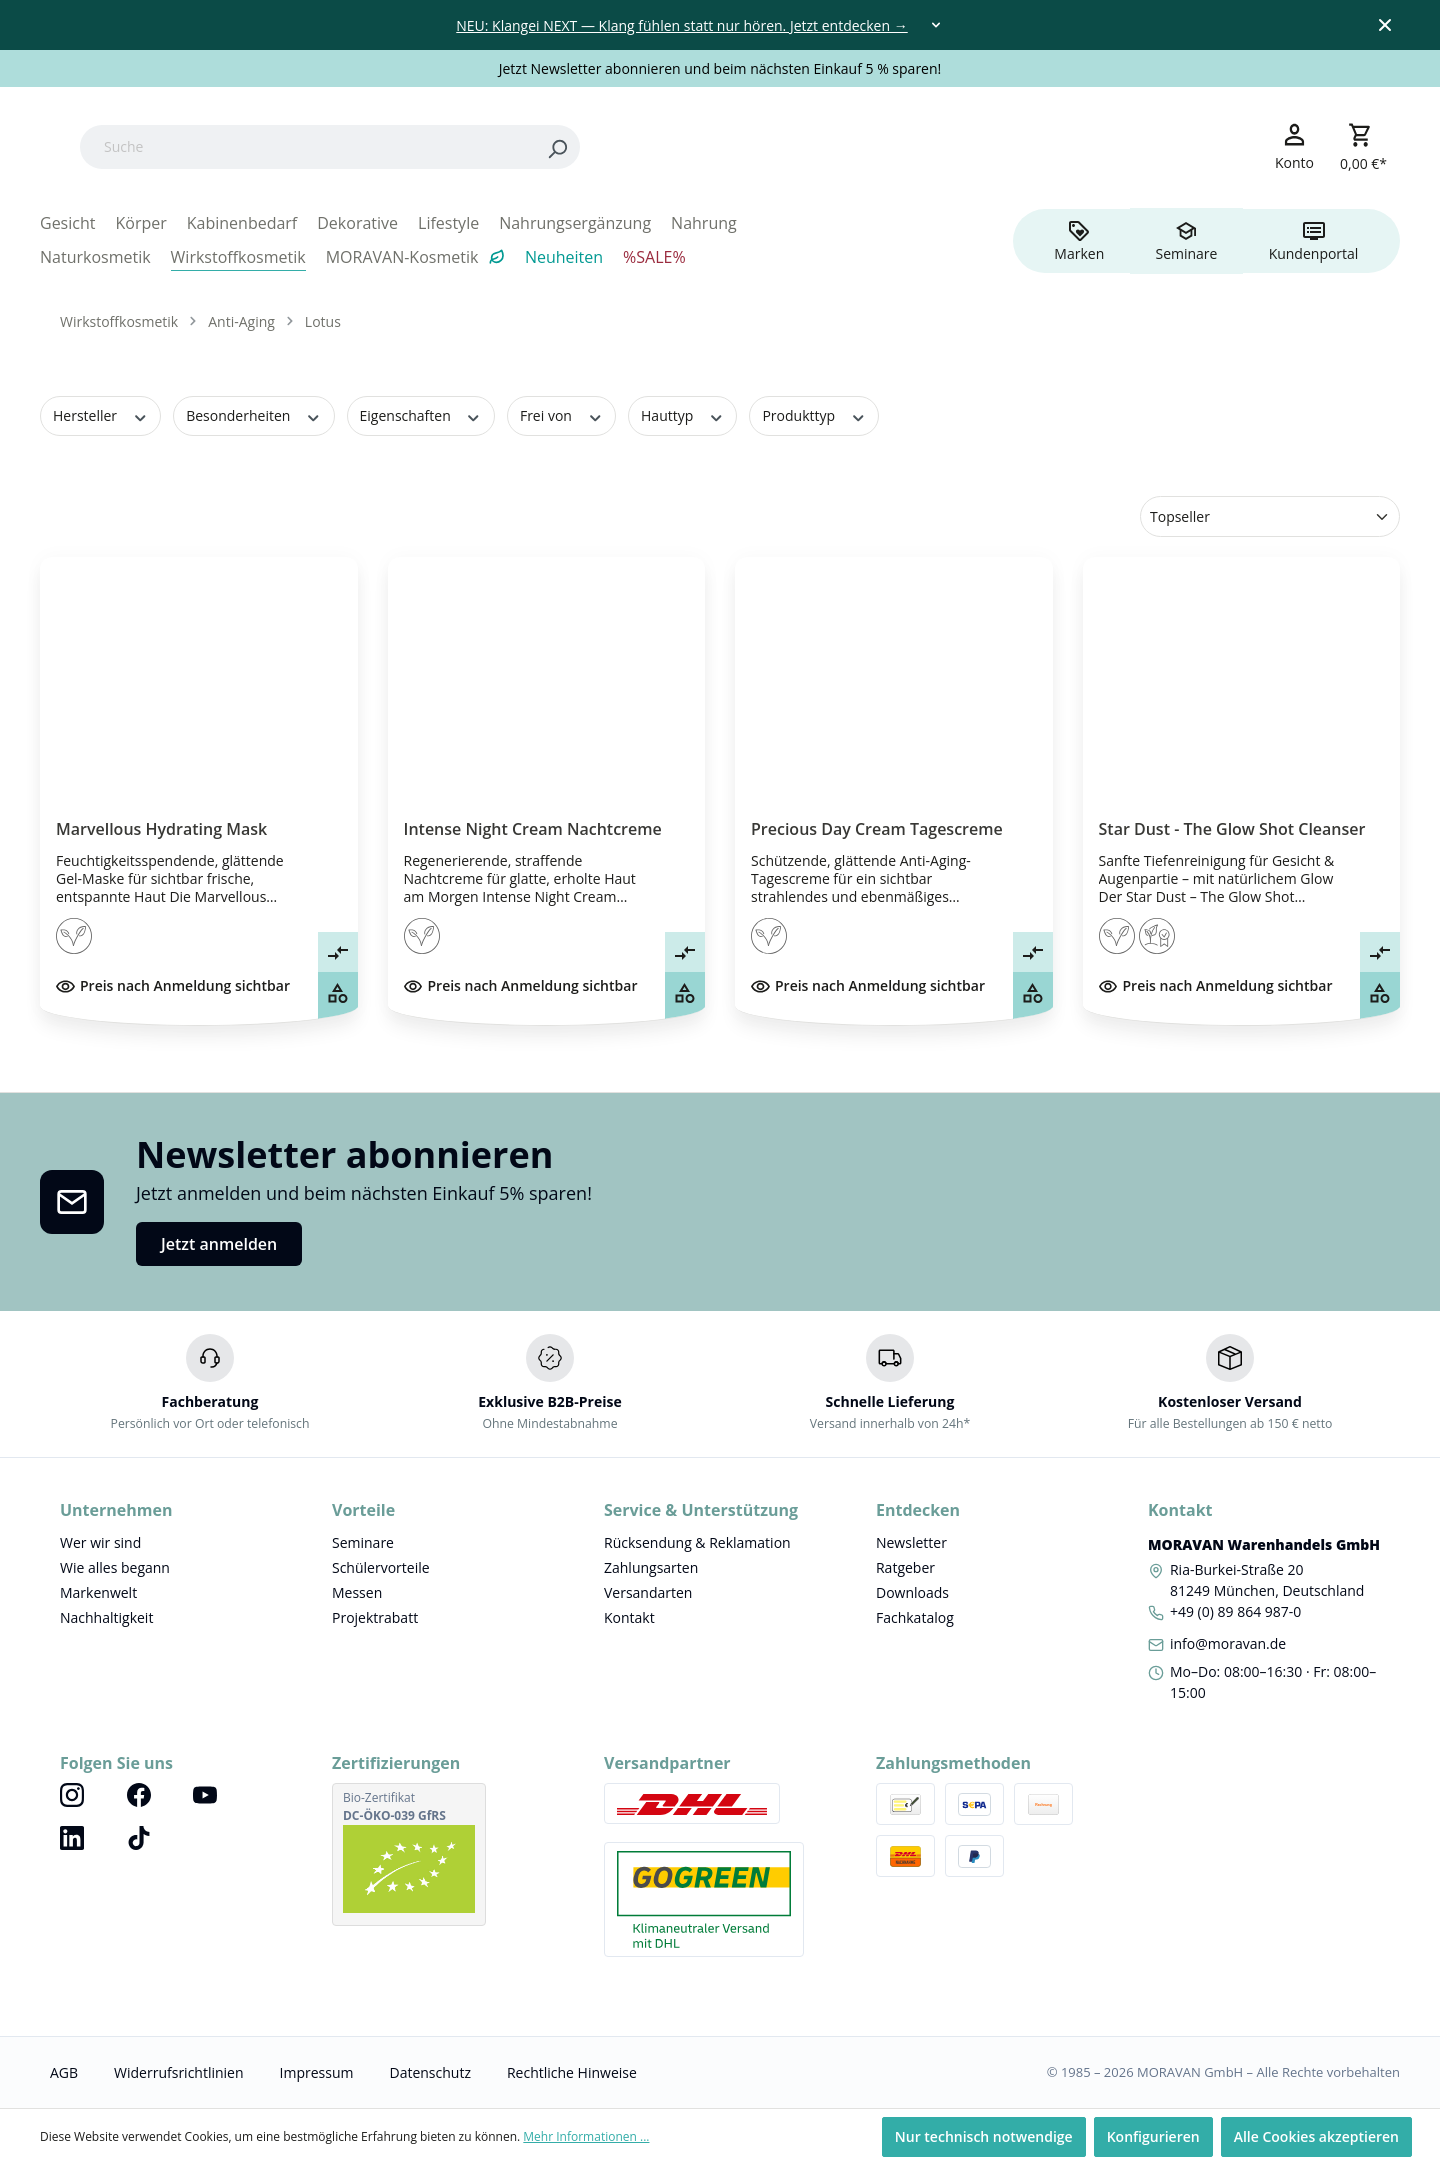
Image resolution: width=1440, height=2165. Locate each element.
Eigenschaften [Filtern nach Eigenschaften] (421, 415)
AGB (64, 2072)
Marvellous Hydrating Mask (161, 829)
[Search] (684, 147)
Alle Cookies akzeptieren (1316, 2136)
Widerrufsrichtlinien (178, 2072)
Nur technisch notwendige (984, 2136)
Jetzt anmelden (219, 1244)
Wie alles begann (115, 1567)
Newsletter (911, 1542)
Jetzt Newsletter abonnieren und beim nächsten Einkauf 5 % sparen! (720, 68)
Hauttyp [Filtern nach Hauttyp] (682, 415)
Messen (357, 1592)
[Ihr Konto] (1294, 146)
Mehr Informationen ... (586, 2136)
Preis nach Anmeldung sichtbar (173, 985)
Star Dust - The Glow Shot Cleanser (1232, 829)
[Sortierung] (1270, 516)
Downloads (912, 1592)
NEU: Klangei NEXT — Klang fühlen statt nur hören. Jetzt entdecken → (681, 25)
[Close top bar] (1385, 25)
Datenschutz (429, 2072)
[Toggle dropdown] (936, 25)
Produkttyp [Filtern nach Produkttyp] (814, 415)
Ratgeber (905, 1567)
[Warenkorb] (1363, 147)
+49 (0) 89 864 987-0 (1235, 1611)
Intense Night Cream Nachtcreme (533, 829)
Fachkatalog (915, 1617)
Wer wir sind (100, 1542)
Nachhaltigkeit (106, 1617)
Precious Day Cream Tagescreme (877, 829)
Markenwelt (98, 1592)
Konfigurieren (1153, 2136)
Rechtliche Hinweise (572, 2072)
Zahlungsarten (651, 1567)
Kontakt (629, 1617)
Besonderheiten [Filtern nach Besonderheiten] (253, 415)
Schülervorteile (381, 1567)
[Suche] (434, 147)
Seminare (363, 1542)
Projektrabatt (375, 1617)
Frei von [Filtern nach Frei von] (561, 415)
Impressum (317, 2072)
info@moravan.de (1228, 1643)
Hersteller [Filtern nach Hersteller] (100, 415)
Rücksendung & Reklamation (697, 1542)
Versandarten (648, 1592)
